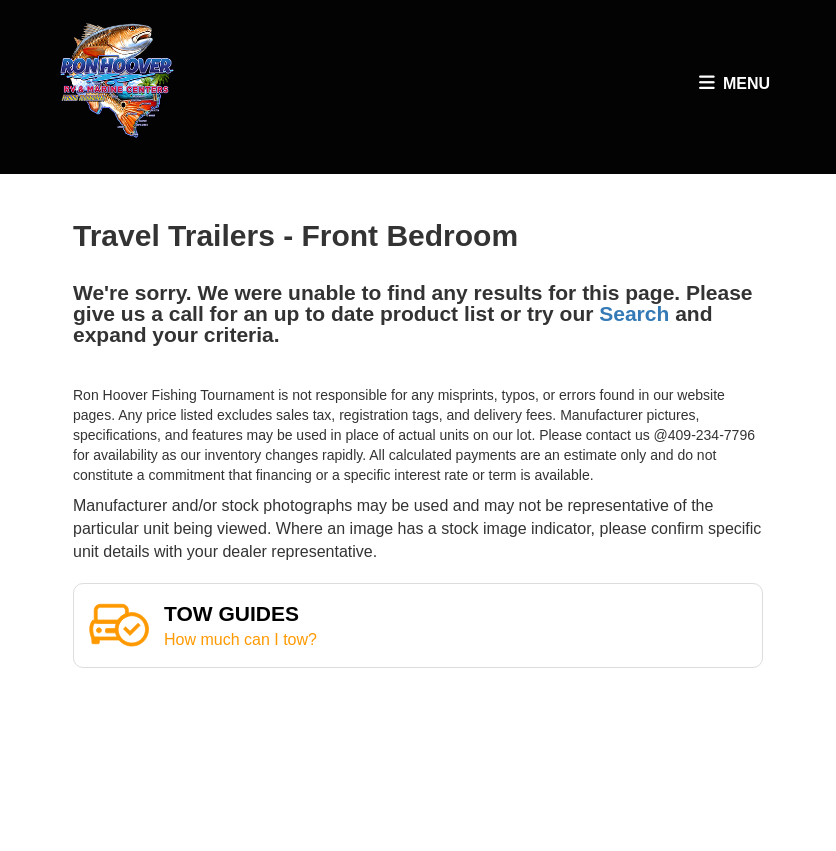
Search (634, 313)
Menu (736, 88)
